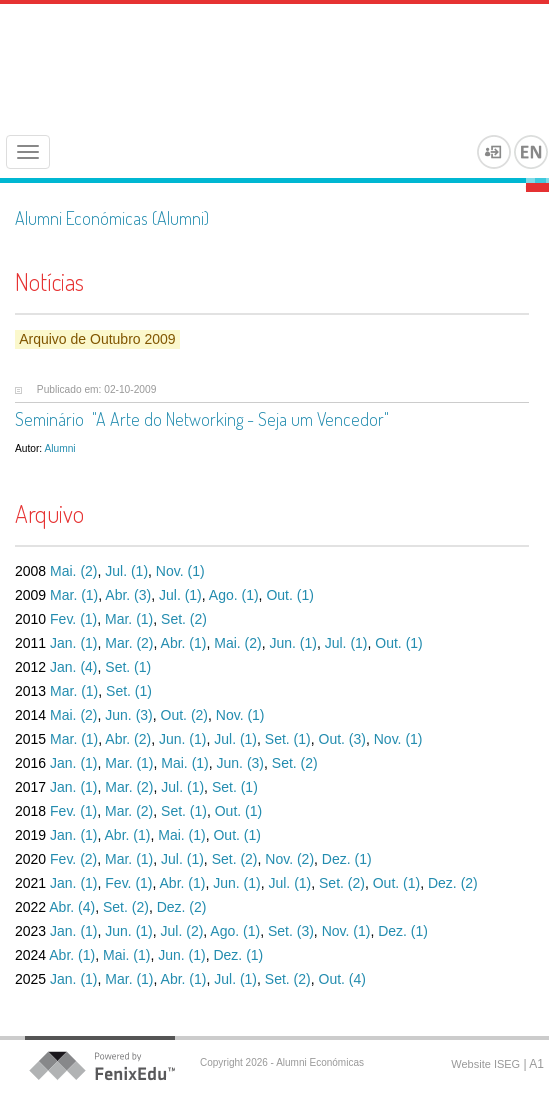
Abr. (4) (72, 907)
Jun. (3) (128, 715)
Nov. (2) (289, 859)
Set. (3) (291, 931)
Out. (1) (289, 595)
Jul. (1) (126, 571)
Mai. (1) (184, 763)
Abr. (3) (128, 595)
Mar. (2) (129, 643)
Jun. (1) (292, 643)
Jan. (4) (73, 667)
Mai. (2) (73, 571)
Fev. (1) (73, 619)
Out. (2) (184, 715)
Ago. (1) (234, 595)
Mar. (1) (74, 595)
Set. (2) (184, 619)
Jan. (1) (73, 643)
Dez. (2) (453, 883)
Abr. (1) (184, 643)
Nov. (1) (180, 571)
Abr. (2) (128, 739)
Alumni (59, 448)
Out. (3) (342, 739)
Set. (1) (128, 667)
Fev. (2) (73, 859)
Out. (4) (342, 979)
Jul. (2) (182, 931)
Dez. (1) (347, 859)
